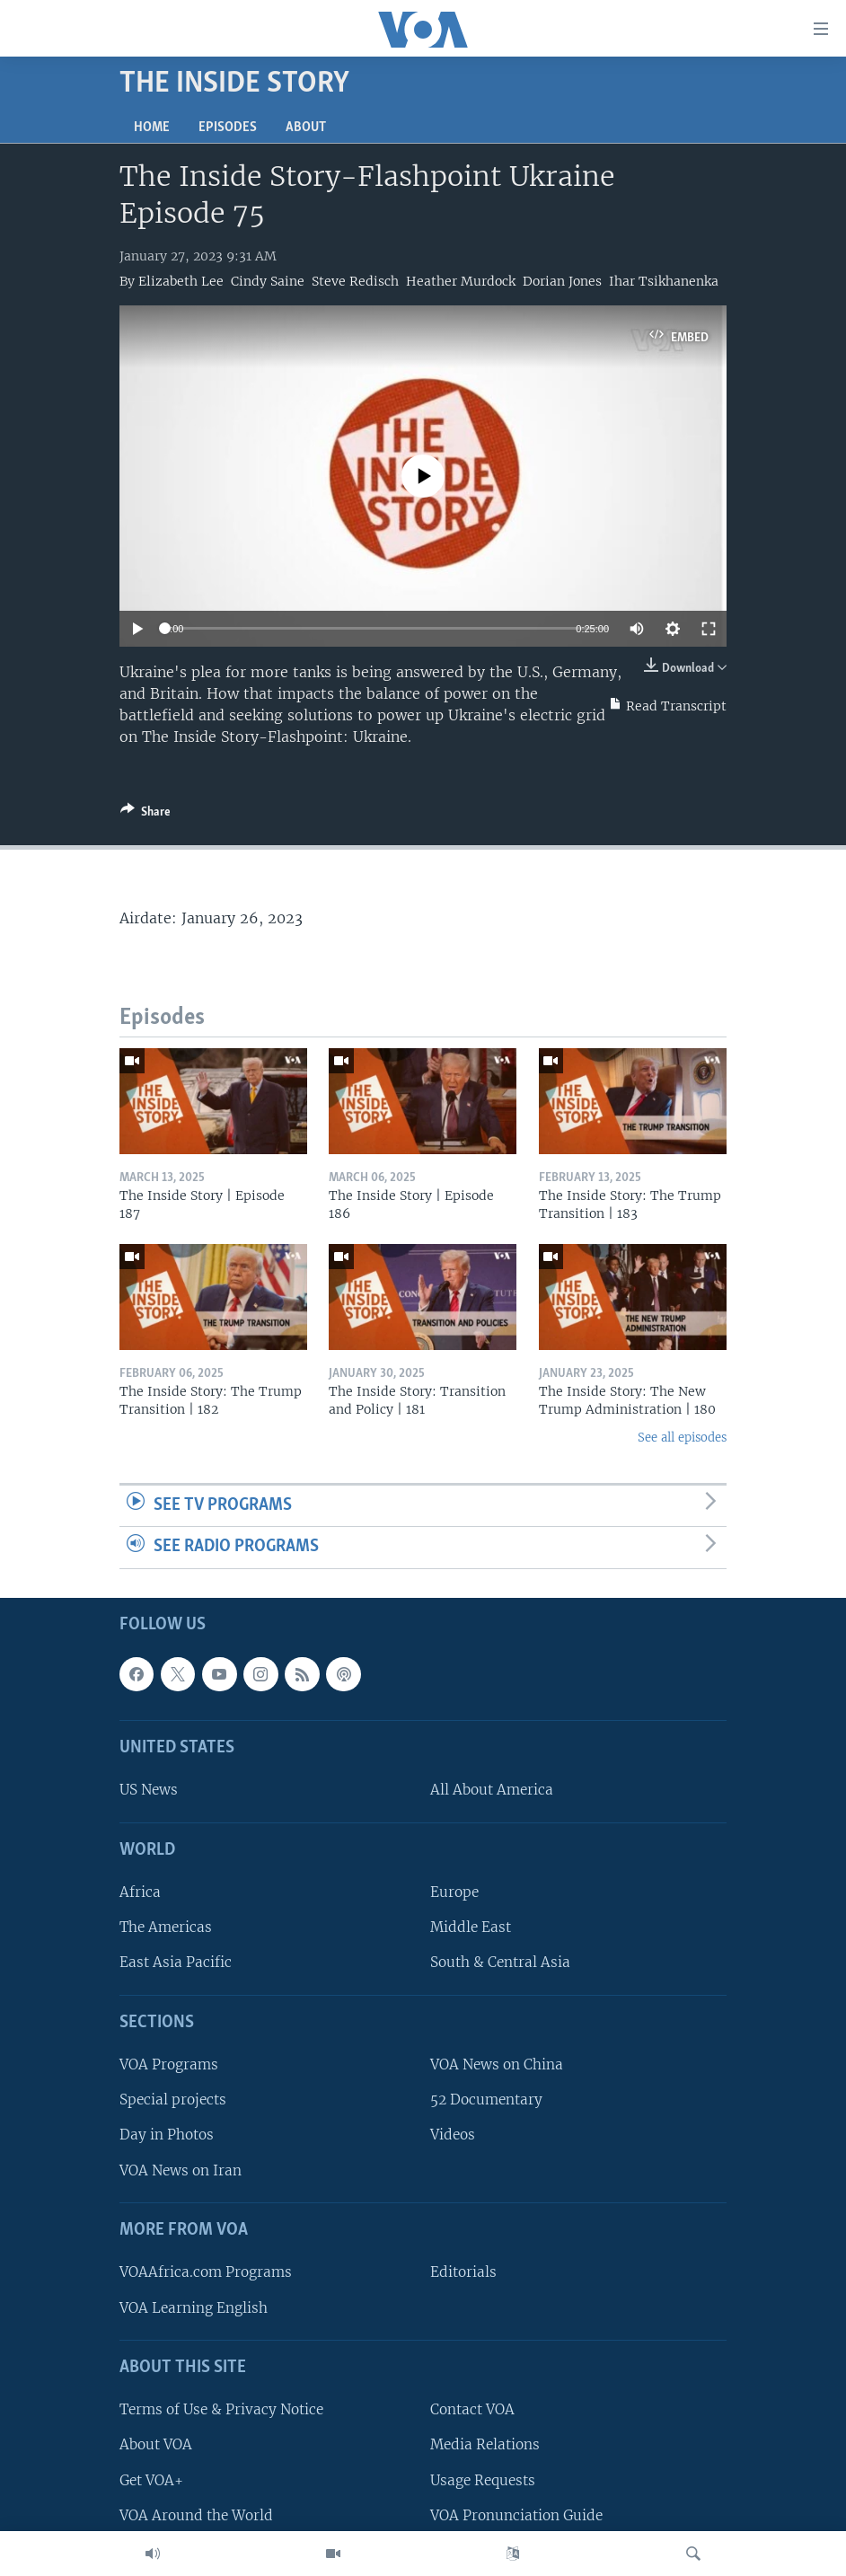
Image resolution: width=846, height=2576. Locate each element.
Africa (140, 1892)
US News (148, 1789)
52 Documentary (486, 2099)
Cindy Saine (267, 281)
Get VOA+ (151, 2480)
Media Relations (485, 2444)
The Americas (165, 1927)
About (306, 127)
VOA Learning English (193, 2307)
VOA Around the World (196, 2515)
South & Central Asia (500, 1963)
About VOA (155, 2444)
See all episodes (682, 1437)
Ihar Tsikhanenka (663, 281)
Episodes (227, 127)
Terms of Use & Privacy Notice (221, 2409)
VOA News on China (496, 2064)
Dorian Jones (562, 281)
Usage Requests (482, 2480)
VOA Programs (168, 2064)
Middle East (470, 1927)
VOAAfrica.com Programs (205, 2271)
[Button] (145, 815)
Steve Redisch (355, 281)
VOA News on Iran (180, 2170)
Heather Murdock (461, 281)
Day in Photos (166, 2135)
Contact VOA (472, 2409)
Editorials (463, 2271)
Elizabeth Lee (181, 281)
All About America (491, 1789)
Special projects (172, 2099)
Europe (454, 1892)
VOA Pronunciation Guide (516, 2515)
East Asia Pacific (175, 1963)
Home (152, 127)
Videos (452, 2135)
